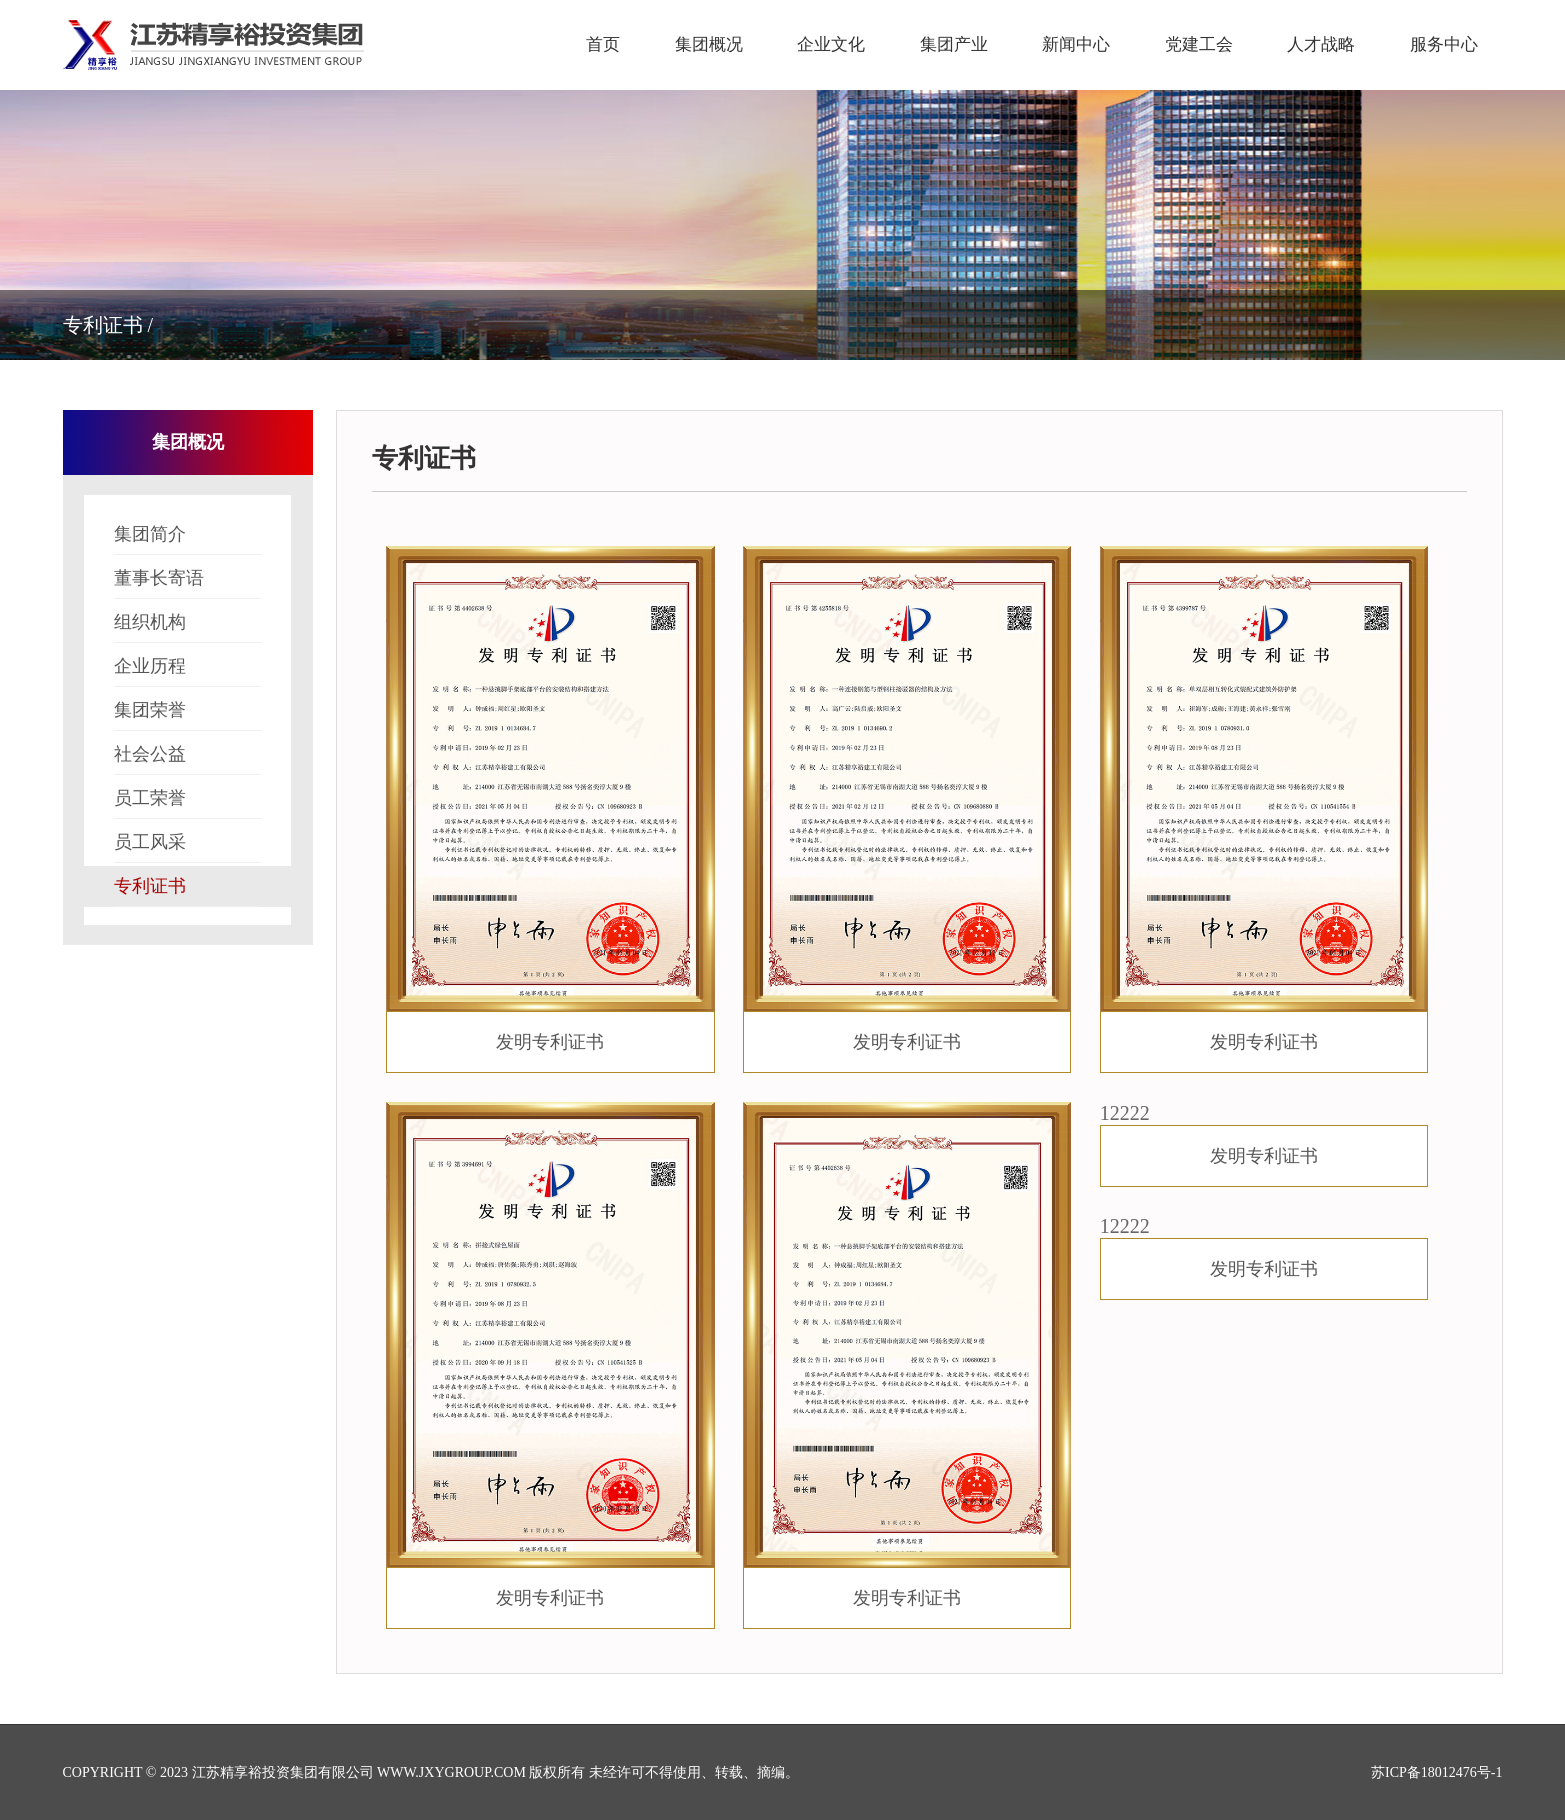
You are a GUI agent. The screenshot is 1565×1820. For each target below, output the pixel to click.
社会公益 (187, 759)
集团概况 (709, 44)
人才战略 (1321, 44)
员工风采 (187, 847)
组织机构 (187, 627)
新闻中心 (1076, 44)
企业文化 (831, 44)
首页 (603, 44)
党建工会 (1199, 44)
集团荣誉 (187, 715)
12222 (1264, 1144)
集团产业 (954, 44)
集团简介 (187, 539)
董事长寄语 (187, 583)
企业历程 (187, 671)
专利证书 (187, 891)
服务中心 (1444, 44)
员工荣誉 (187, 803)
